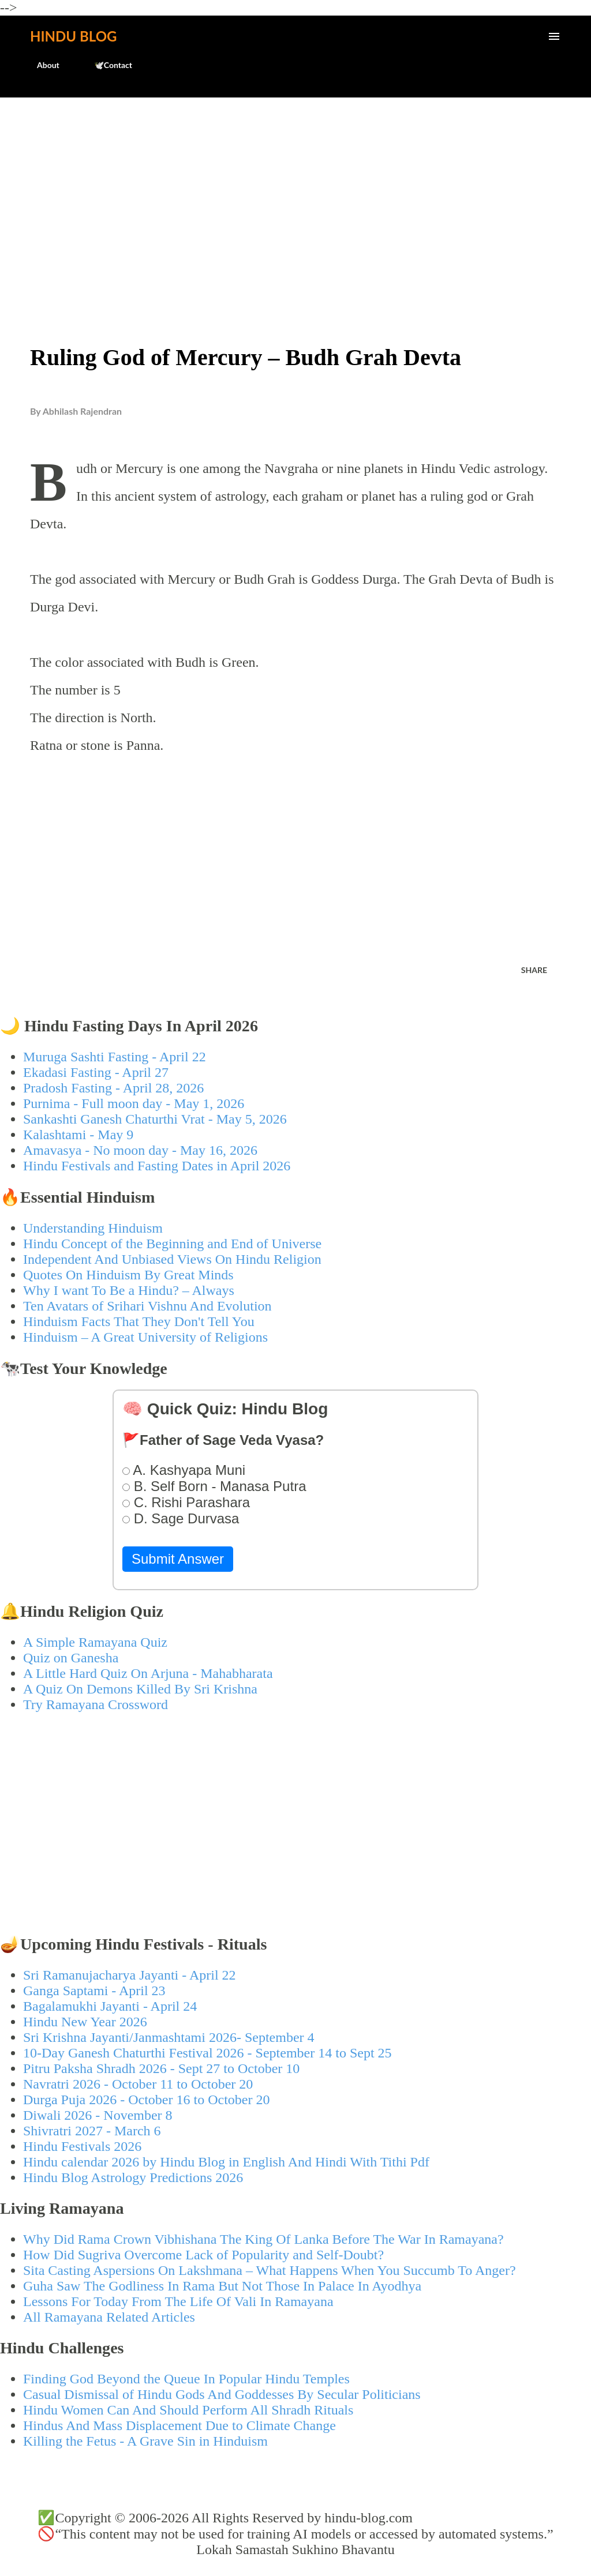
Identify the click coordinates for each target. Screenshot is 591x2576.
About (41, 65)
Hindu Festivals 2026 (82, 2146)
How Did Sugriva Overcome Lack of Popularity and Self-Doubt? (203, 2254)
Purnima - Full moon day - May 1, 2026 (133, 1103)
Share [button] (534, 970)
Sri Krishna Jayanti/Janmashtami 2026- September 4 (169, 2037)
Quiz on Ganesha (70, 1657)
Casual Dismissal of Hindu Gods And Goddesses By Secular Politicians (222, 2394)
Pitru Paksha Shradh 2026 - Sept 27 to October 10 (161, 2068)
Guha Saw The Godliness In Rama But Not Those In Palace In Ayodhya (222, 2285)
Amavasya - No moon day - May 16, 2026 (140, 1150)
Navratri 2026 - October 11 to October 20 (138, 2083)
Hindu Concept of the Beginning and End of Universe (172, 1243)
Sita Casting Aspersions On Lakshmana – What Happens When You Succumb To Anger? (269, 2270)
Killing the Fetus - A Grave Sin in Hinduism (145, 2441)
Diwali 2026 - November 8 (98, 2115)
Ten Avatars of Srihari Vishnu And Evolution (147, 1305)
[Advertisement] (295, 194)
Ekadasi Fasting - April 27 (96, 1072)
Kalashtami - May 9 (78, 1134)
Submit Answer (178, 1559)
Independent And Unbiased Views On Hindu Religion (172, 1259)
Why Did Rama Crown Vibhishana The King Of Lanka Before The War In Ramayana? (263, 2239)
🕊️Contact (106, 65)
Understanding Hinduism (93, 1228)
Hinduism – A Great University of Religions (145, 1337)
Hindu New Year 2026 (85, 2021)
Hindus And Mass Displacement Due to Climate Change (179, 2425)
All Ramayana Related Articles (109, 2317)
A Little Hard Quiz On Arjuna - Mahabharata (148, 1673)
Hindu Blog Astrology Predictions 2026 (133, 2177)
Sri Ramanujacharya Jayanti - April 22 (129, 1974)
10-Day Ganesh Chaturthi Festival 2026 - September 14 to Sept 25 (207, 2052)
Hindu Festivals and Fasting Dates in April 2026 (156, 1165)
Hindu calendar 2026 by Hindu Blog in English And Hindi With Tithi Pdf (226, 2161)
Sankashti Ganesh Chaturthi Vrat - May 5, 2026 (155, 1118)
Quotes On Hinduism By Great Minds (128, 1274)
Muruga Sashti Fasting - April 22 (114, 1056)
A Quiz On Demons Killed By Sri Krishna (140, 1688)
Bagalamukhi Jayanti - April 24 (110, 2006)
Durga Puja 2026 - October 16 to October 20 (146, 2099)
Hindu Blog (73, 36)
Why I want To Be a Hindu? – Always (128, 1290)
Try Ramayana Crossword (95, 1704)
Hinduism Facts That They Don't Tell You (139, 1321)
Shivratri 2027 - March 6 (92, 2130)
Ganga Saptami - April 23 (94, 1990)
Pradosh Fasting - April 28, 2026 (113, 1087)
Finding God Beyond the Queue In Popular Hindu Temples (186, 2378)
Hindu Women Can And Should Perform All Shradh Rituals (188, 2409)
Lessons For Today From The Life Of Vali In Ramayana (178, 2301)
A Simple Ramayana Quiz (95, 1642)
